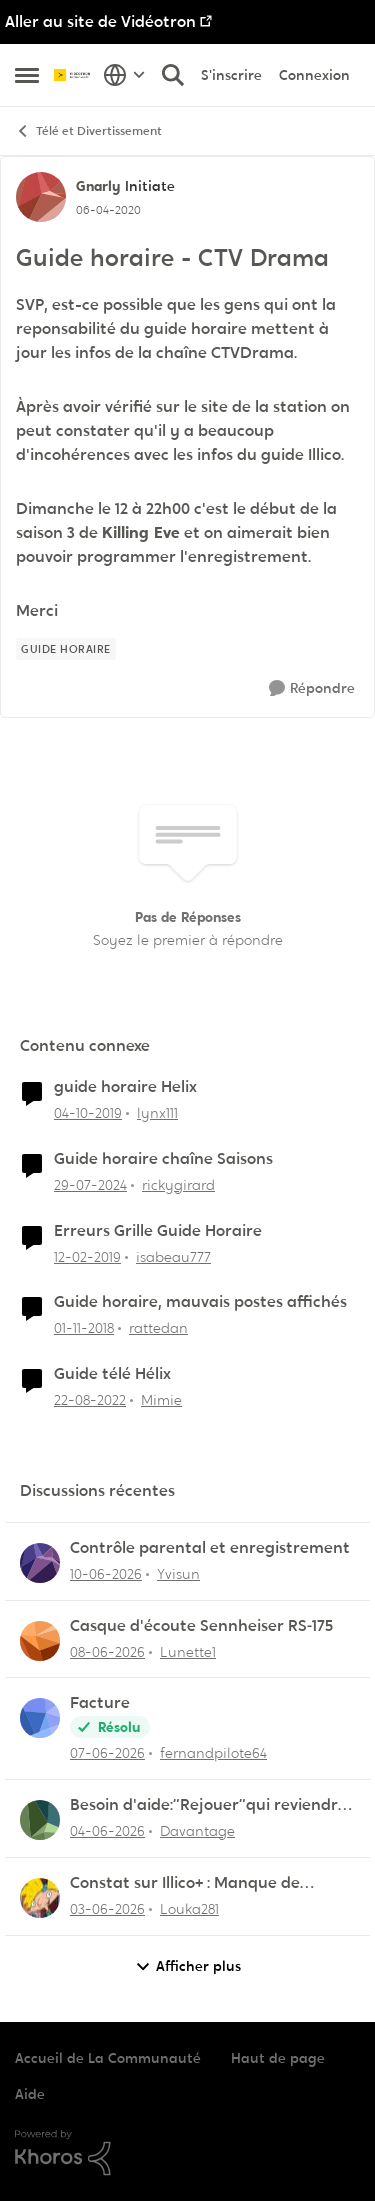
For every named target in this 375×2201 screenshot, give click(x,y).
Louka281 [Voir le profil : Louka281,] (189, 1909)
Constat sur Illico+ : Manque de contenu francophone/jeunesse (190, 1883)
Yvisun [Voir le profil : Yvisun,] (178, 1574)
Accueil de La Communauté (108, 2058)
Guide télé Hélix (112, 1374)
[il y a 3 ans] (90, 1400)
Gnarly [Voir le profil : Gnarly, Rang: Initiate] (98, 186)
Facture (100, 1703)
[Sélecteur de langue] (124, 75)
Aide (30, 2094)
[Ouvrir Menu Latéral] (27, 75)
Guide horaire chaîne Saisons (163, 1159)
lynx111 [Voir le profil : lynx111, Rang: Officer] (157, 1113)
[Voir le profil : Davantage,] (40, 1820)
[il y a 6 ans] (88, 1113)
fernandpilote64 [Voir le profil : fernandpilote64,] (213, 1753)
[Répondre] (312, 688)
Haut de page (278, 2058)
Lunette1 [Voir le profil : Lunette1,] (188, 1651)
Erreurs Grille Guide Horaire (158, 1231)
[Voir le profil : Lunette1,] (40, 1641)
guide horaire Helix (125, 1087)
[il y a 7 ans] (87, 1256)
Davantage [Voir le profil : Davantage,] (197, 1831)
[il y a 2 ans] (90, 1185)
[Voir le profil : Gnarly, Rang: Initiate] (41, 197)
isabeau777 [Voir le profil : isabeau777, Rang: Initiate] (173, 1256)
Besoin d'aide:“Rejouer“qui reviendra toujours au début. (209, 1805)
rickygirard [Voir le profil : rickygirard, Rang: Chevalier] (178, 1185)
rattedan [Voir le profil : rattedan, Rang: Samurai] (158, 1328)
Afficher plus (188, 1966)
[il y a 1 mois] (106, 1574)
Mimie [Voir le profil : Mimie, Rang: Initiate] (161, 1400)
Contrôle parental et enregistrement (210, 1548)
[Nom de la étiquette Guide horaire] (66, 649)
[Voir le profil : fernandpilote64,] (40, 1718)
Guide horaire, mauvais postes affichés (200, 1302)
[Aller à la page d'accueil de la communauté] (73, 75)
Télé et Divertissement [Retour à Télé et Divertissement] (88, 131)
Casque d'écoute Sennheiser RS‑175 (201, 1626)
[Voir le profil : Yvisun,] (40, 1563)
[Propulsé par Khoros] (187, 2153)
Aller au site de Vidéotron (100, 21)
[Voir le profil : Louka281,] (40, 1898)
